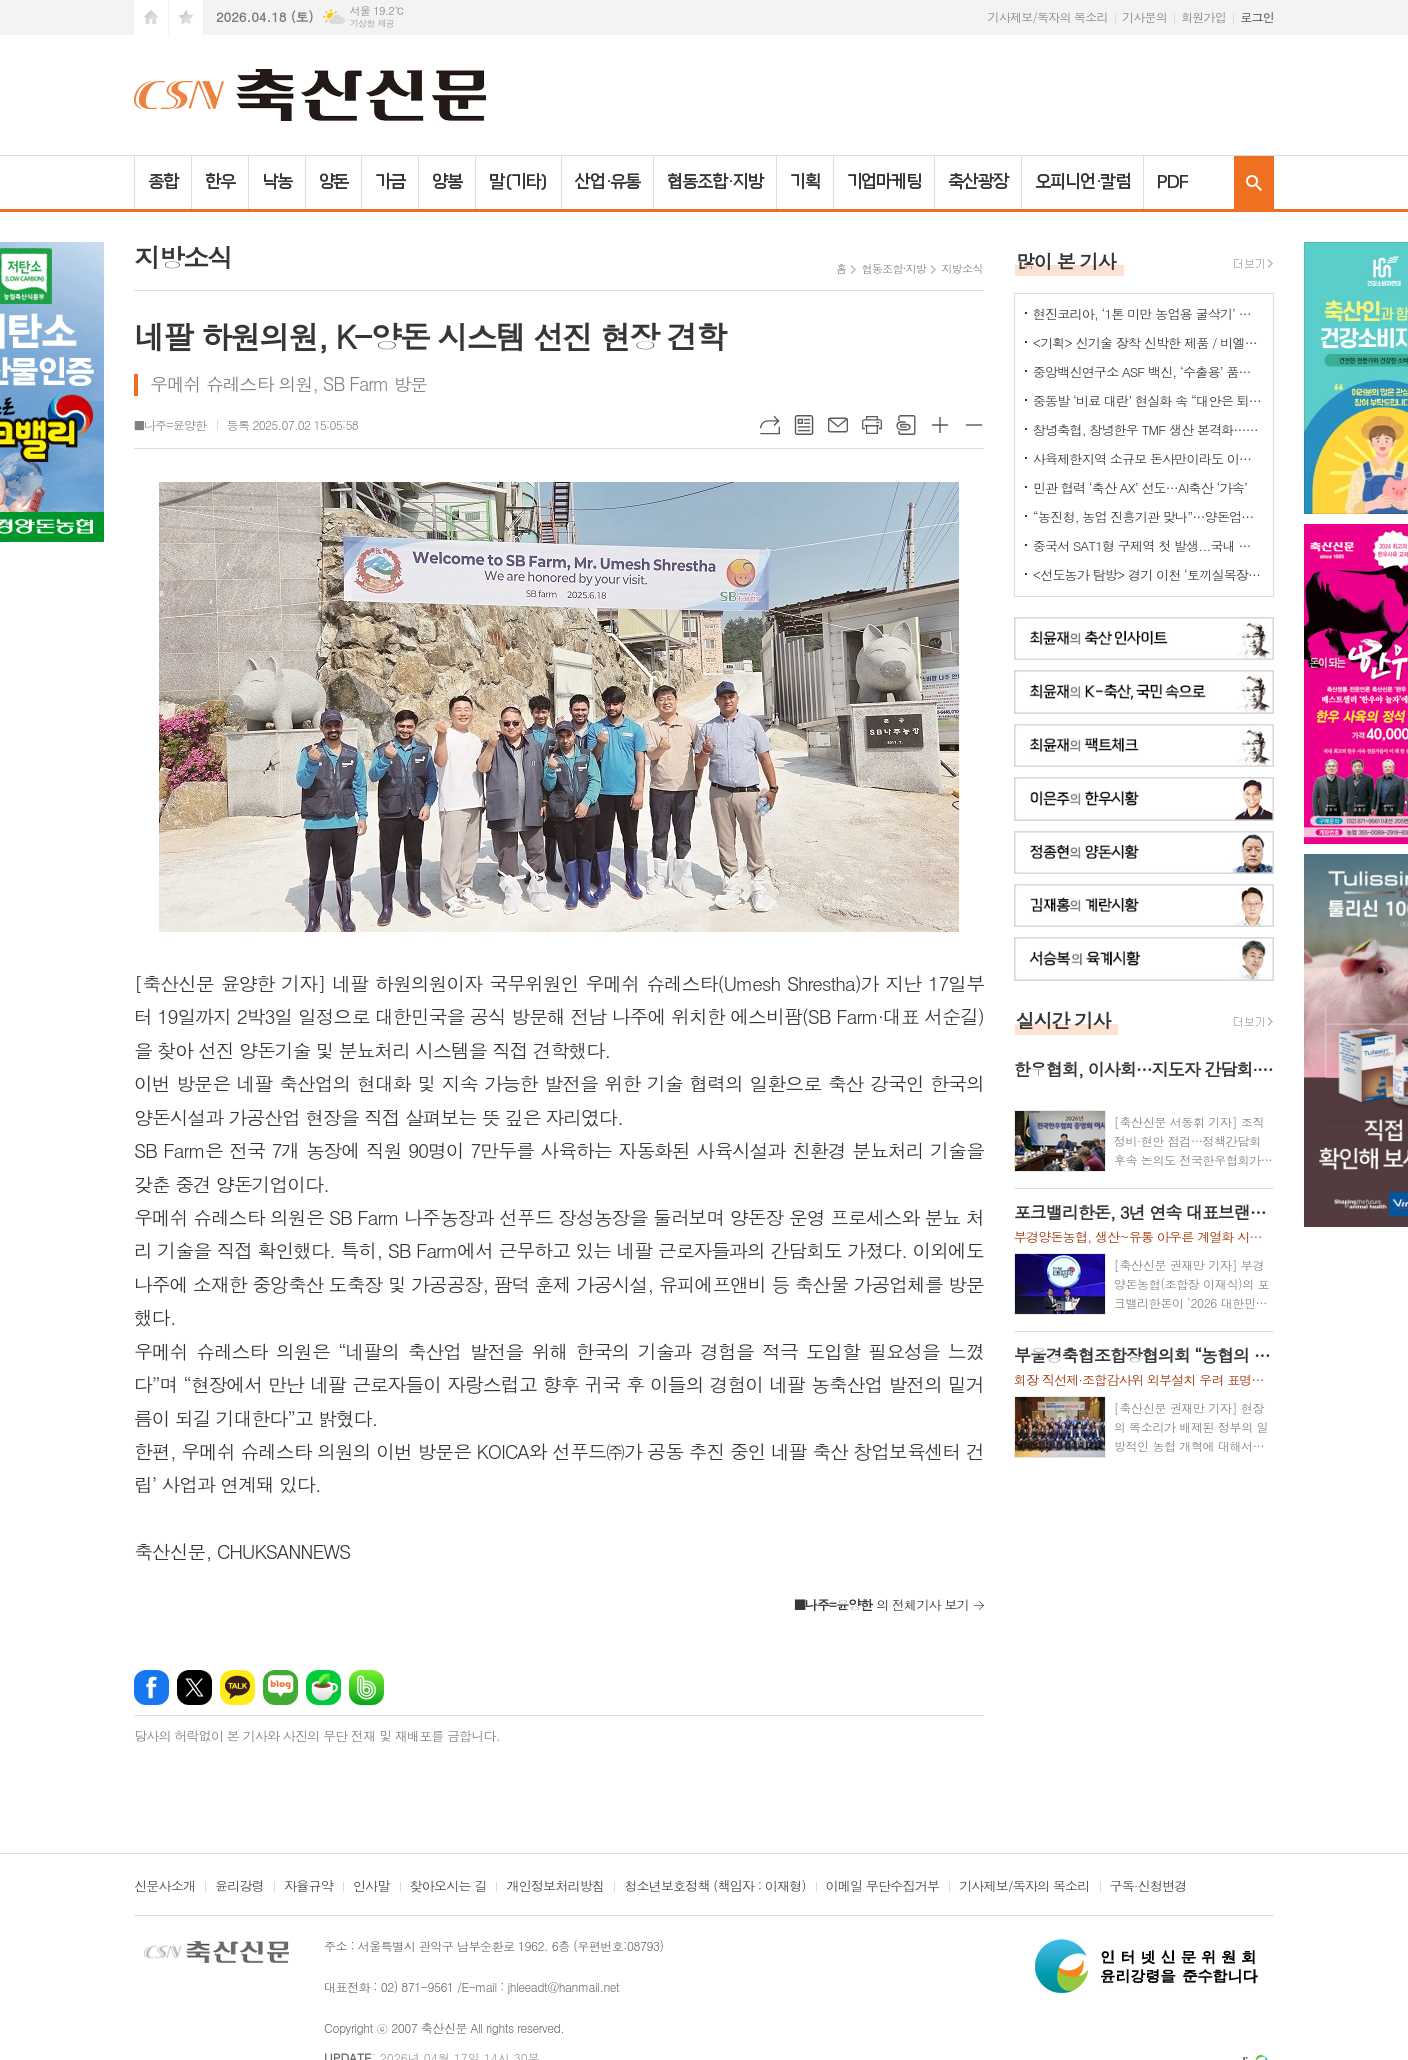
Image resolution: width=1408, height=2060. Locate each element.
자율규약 (308, 1887)
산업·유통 (608, 182)
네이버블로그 (280, 1687)
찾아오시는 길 (448, 1887)
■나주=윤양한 (170, 424)
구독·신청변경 (1148, 1887)
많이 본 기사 (1066, 260)
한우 (220, 182)
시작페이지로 (151, 17)
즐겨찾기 (186, 17)
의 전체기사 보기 (881, 1604)
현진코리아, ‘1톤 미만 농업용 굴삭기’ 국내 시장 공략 (1148, 313)
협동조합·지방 (714, 182)
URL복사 (770, 425)
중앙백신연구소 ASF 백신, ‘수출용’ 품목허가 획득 (1148, 371)
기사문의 (1144, 16)
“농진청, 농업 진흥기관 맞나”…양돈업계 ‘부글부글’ (1148, 516)
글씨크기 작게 (974, 425)
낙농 (277, 182)
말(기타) (518, 182)
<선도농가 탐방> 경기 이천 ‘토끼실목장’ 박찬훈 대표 (1148, 574)
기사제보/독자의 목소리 (1048, 16)
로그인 (1257, 16)
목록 (804, 425)
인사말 (371, 1887)
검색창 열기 (1254, 182)
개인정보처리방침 (555, 1887)
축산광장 (978, 182)
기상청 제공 (371, 23)
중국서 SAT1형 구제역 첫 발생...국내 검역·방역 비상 (1148, 545)
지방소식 (961, 268)
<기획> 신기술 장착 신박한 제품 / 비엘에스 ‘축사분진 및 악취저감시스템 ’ (1148, 342)
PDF (1172, 182)
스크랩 (906, 425)
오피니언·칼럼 (1082, 182)
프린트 (872, 425)
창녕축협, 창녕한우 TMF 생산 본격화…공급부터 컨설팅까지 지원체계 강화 (1148, 429)
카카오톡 (237, 1687)
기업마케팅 (884, 182)
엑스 (194, 1687)
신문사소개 (164, 1887)
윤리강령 (239, 1887)
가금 (390, 182)
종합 (163, 182)
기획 (805, 182)
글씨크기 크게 (940, 425)
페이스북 (151, 1687)
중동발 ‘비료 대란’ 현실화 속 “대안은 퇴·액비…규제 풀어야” (1148, 400)
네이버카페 (323, 1687)
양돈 (334, 182)
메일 (838, 425)
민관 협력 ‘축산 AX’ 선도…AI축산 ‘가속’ (1140, 487)
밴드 (366, 1687)
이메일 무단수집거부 (883, 1887)
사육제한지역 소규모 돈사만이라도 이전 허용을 (1148, 458)
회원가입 (1203, 16)
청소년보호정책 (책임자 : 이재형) (714, 1887)
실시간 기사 (1063, 1019)
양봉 (447, 182)
